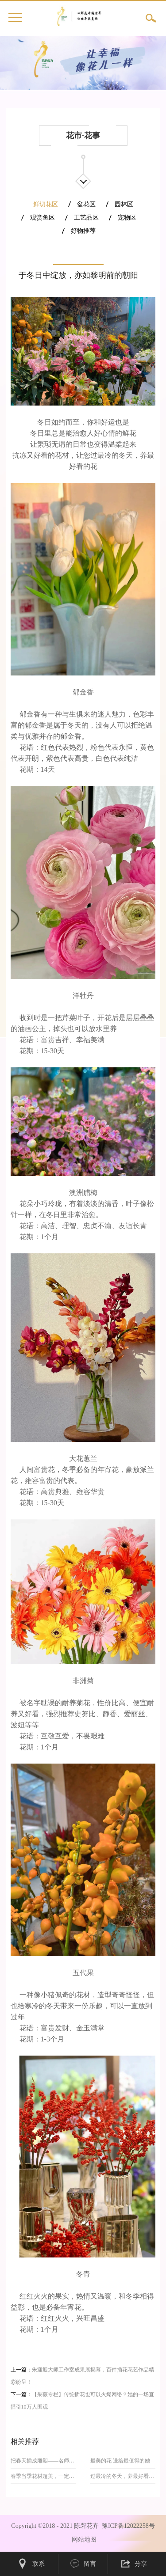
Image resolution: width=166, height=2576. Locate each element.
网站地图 (83, 2539)
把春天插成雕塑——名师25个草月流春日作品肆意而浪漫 (43, 2461)
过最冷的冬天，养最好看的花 (123, 2476)
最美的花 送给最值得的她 (120, 2461)
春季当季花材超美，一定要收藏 (43, 2476)
